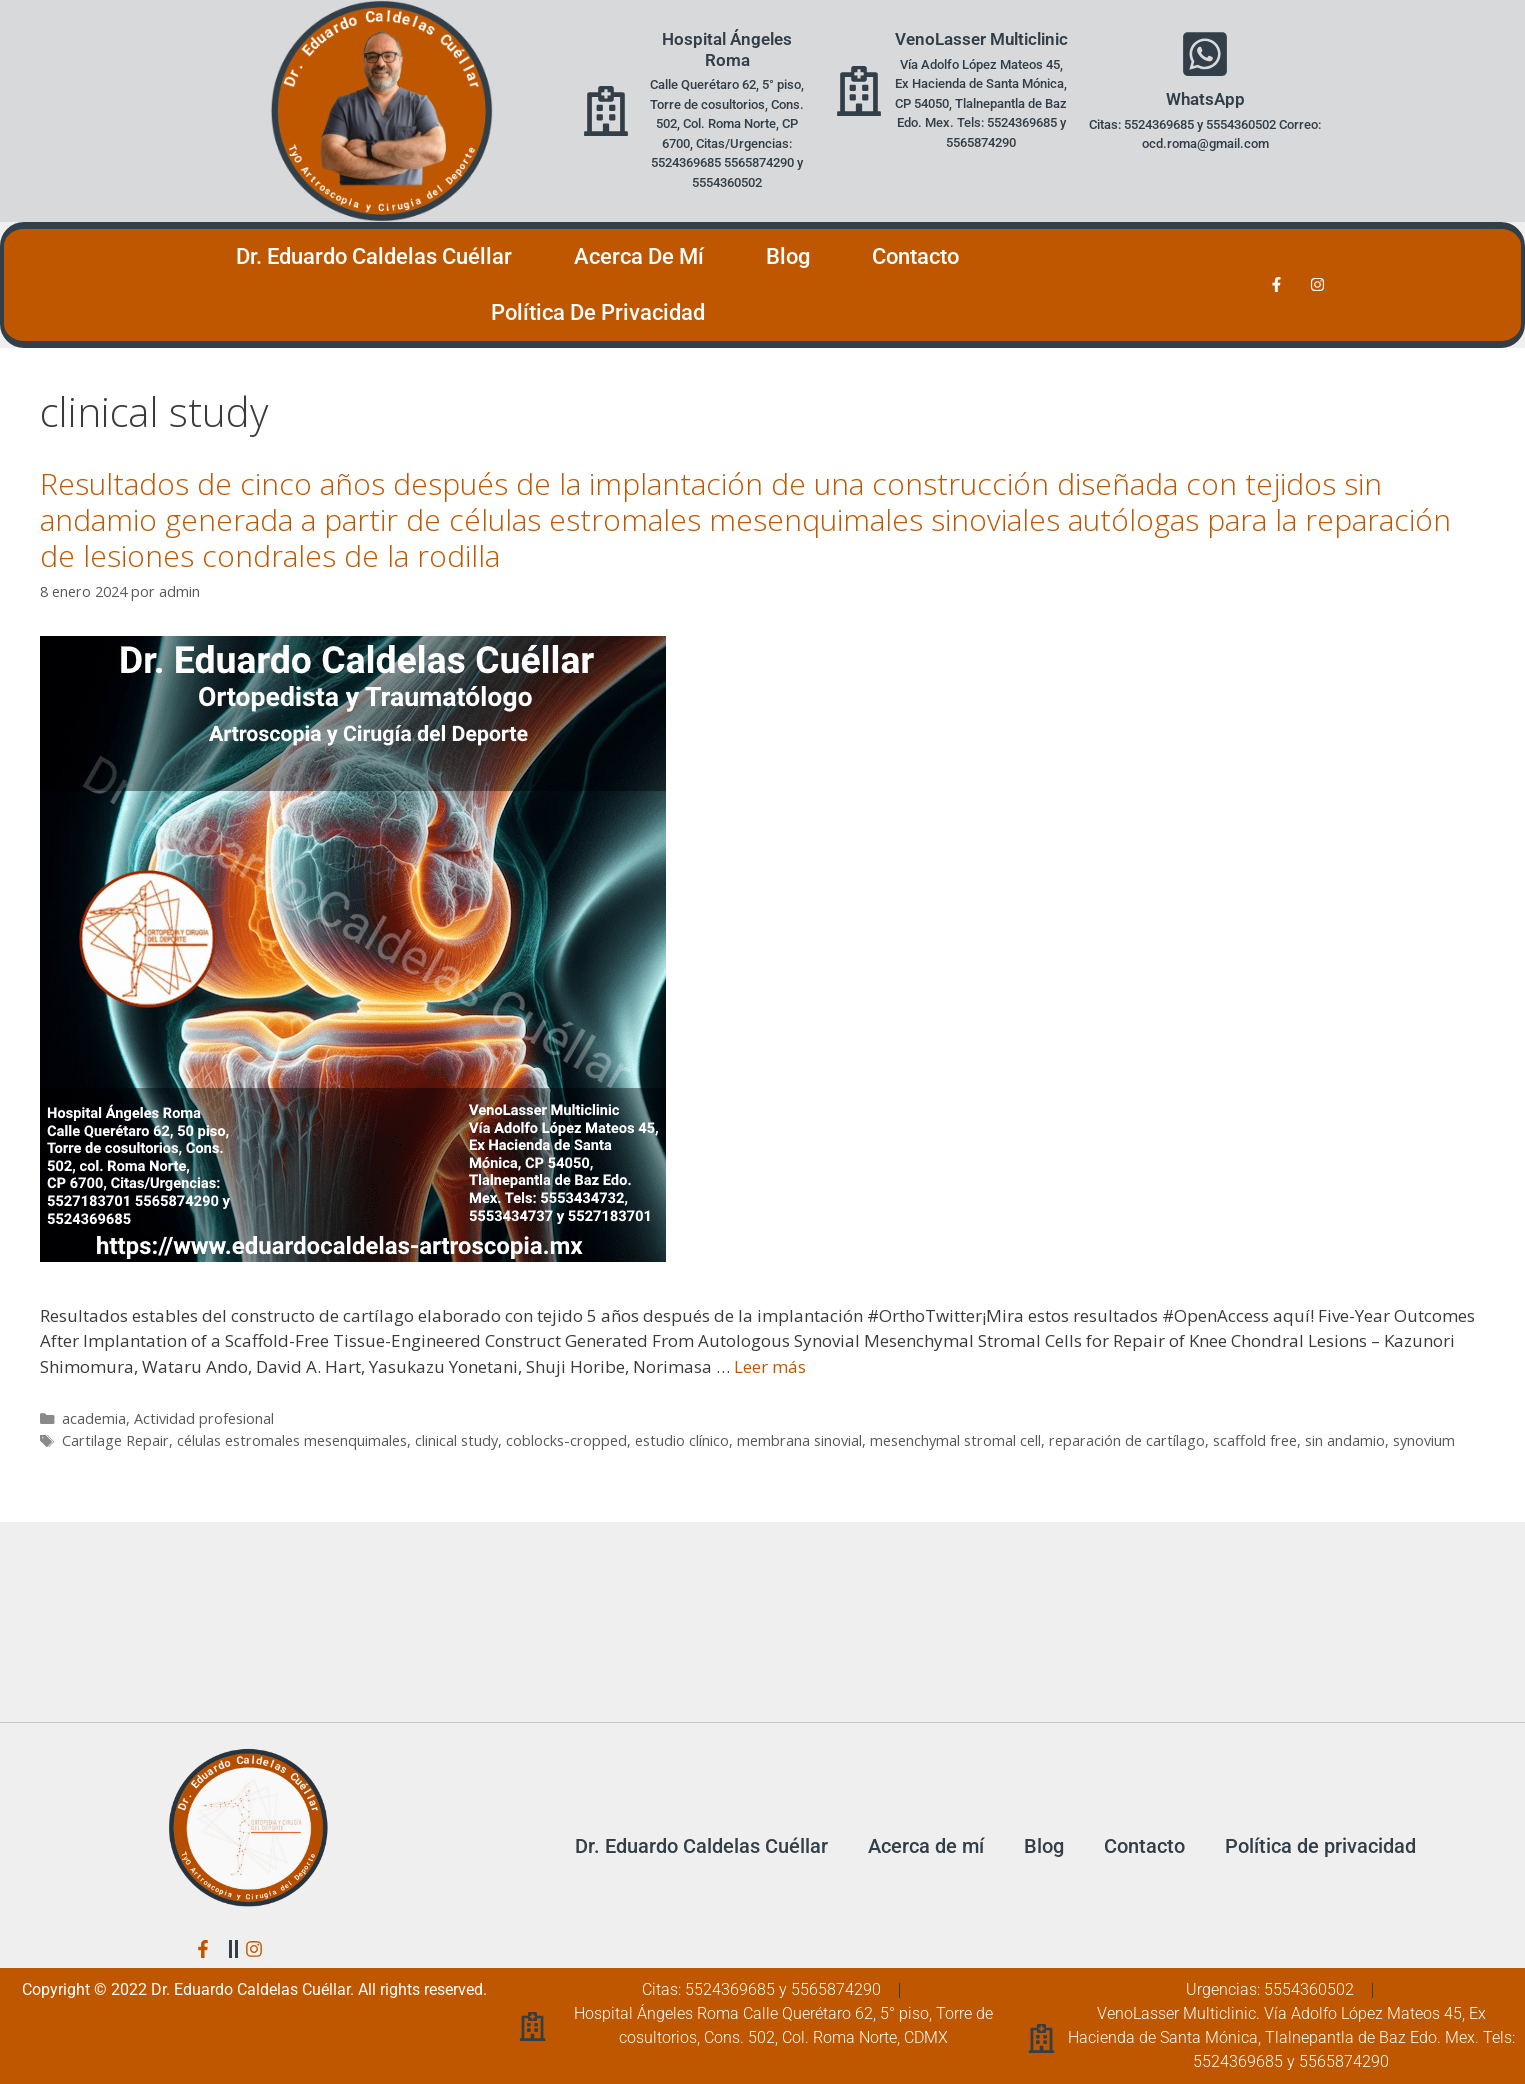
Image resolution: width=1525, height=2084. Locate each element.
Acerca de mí (639, 256)
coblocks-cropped (566, 1440)
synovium (1424, 1440)
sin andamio (1345, 1440)
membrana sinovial (799, 1440)
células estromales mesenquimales (292, 1440)
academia (94, 1418)
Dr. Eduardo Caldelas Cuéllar (374, 256)
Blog (788, 256)
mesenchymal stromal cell (955, 1440)
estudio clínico (682, 1440)
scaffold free (1255, 1440)
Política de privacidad (598, 312)
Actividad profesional (204, 1418)
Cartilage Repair (115, 1440)
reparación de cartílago (1127, 1440)
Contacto (915, 256)
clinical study (456, 1440)
